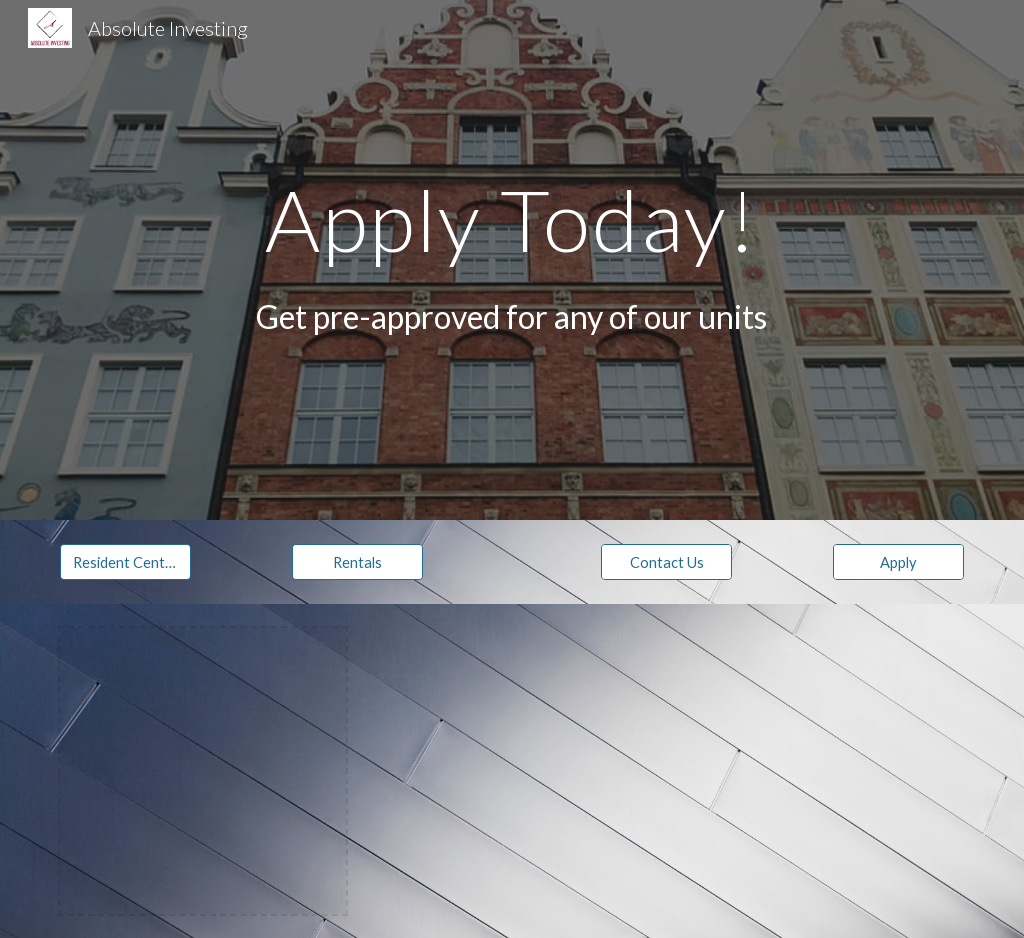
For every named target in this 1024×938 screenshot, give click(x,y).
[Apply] (898, 562)
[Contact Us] (666, 562)
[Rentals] (357, 562)
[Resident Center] (125, 562)
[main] (511, 219)
